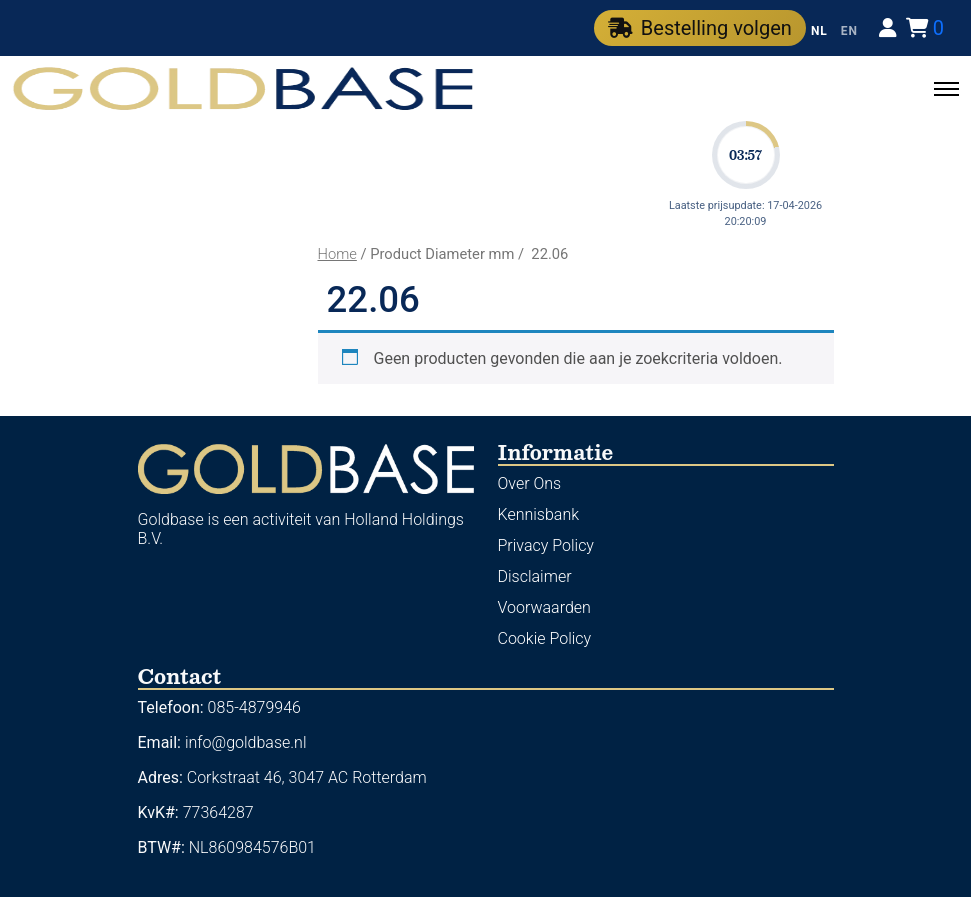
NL (819, 31)
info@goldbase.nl (246, 742)
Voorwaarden (544, 607)
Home (337, 254)
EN (849, 31)
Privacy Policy (546, 545)
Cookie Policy (545, 638)
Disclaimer (535, 576)
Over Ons (530, 483)
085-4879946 (254, 707)
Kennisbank (539, 514)
